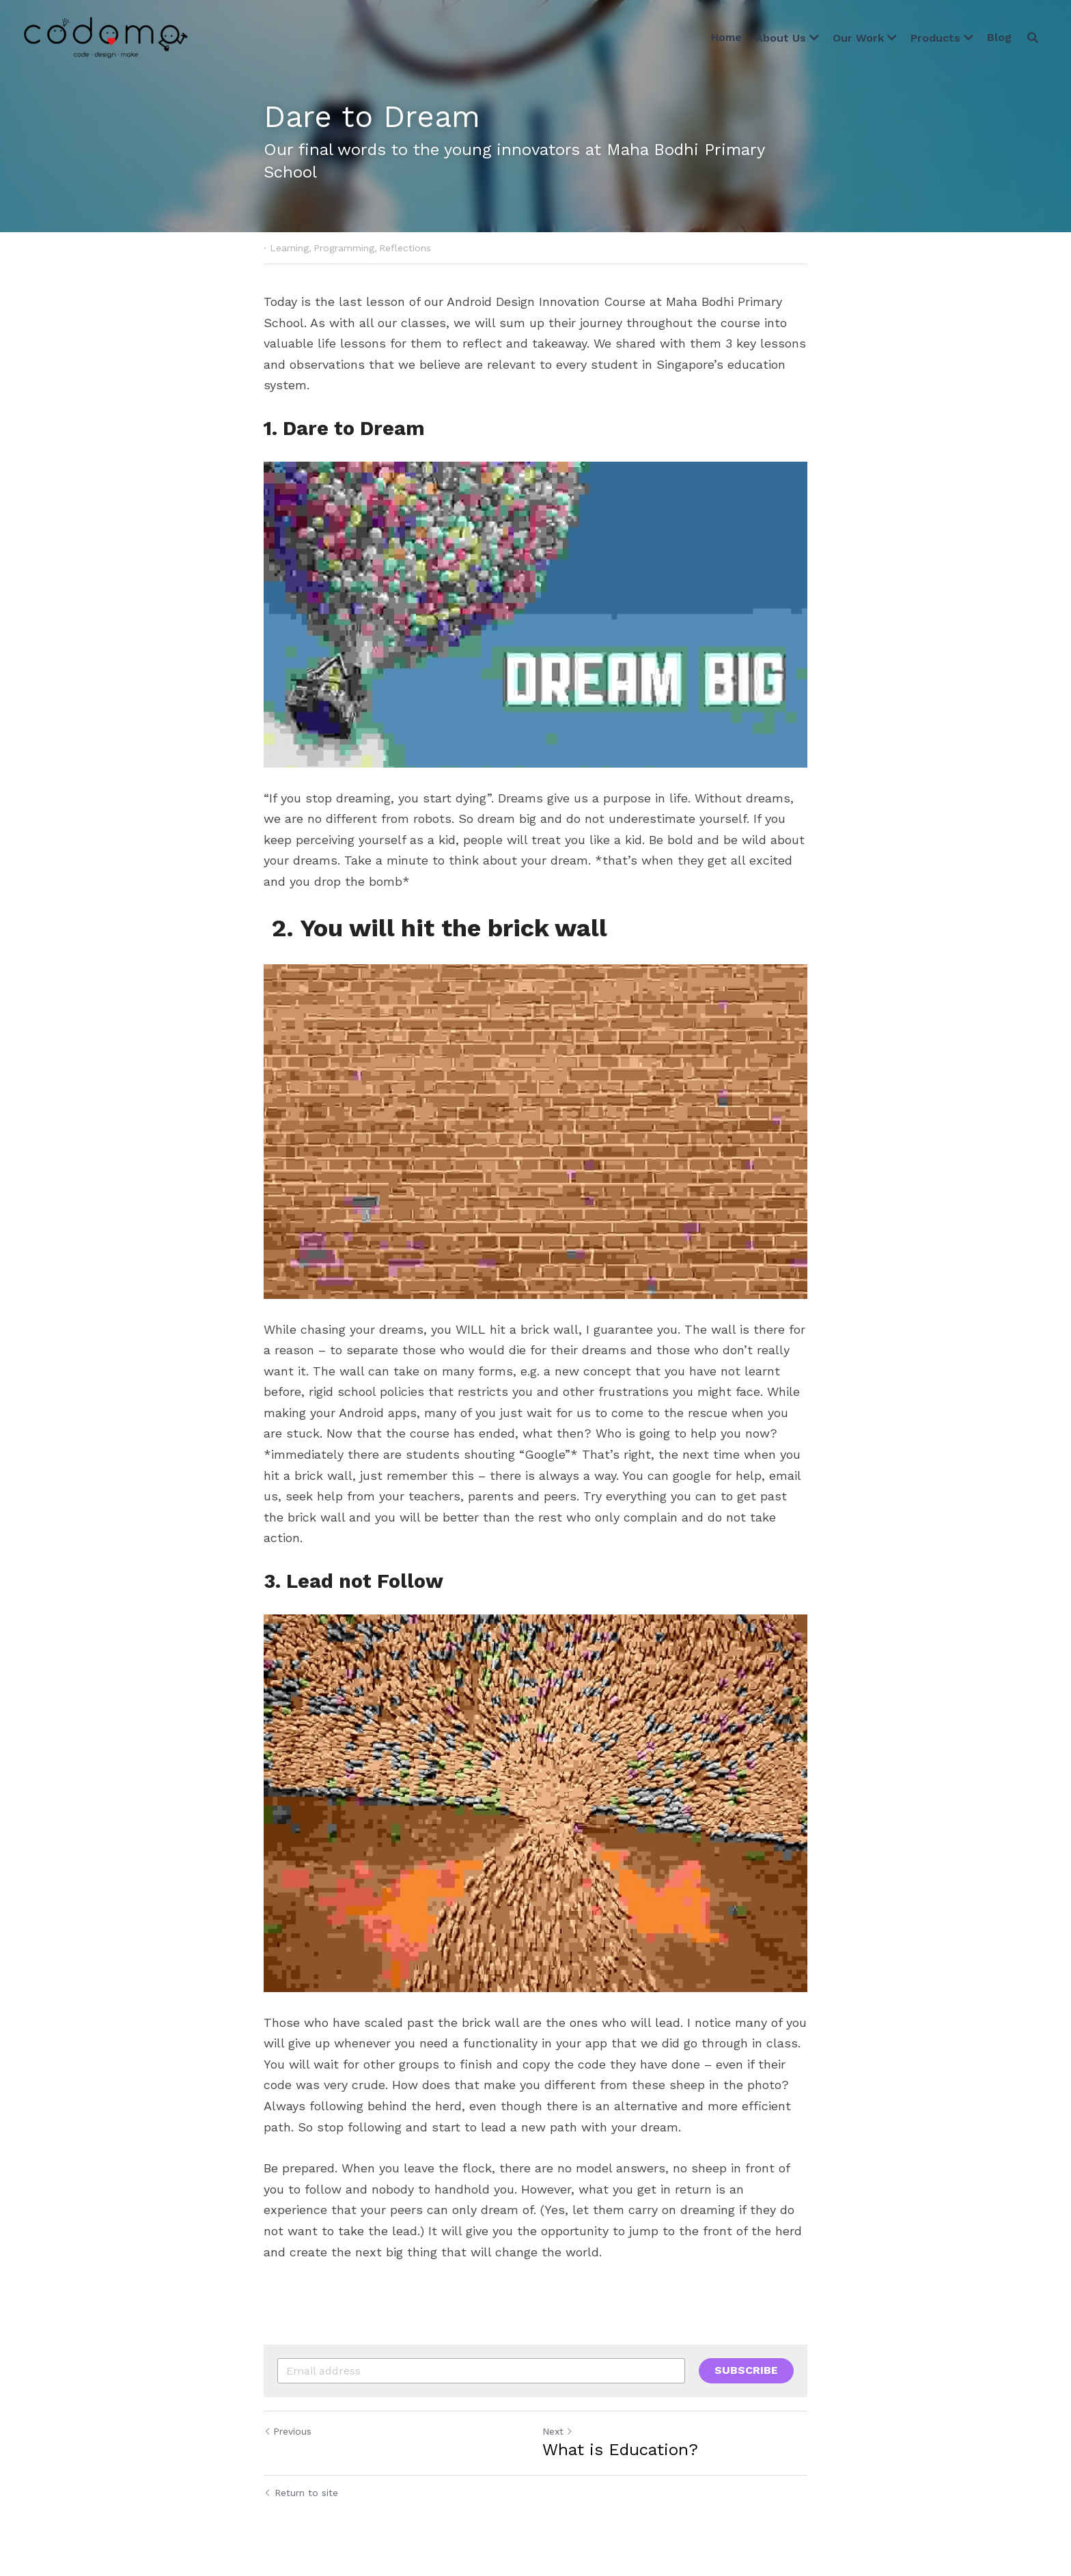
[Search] (1032, 37)
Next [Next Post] (557, 2431)
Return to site (301, 2492)
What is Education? (620, 2449)
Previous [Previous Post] (287, 2431)
